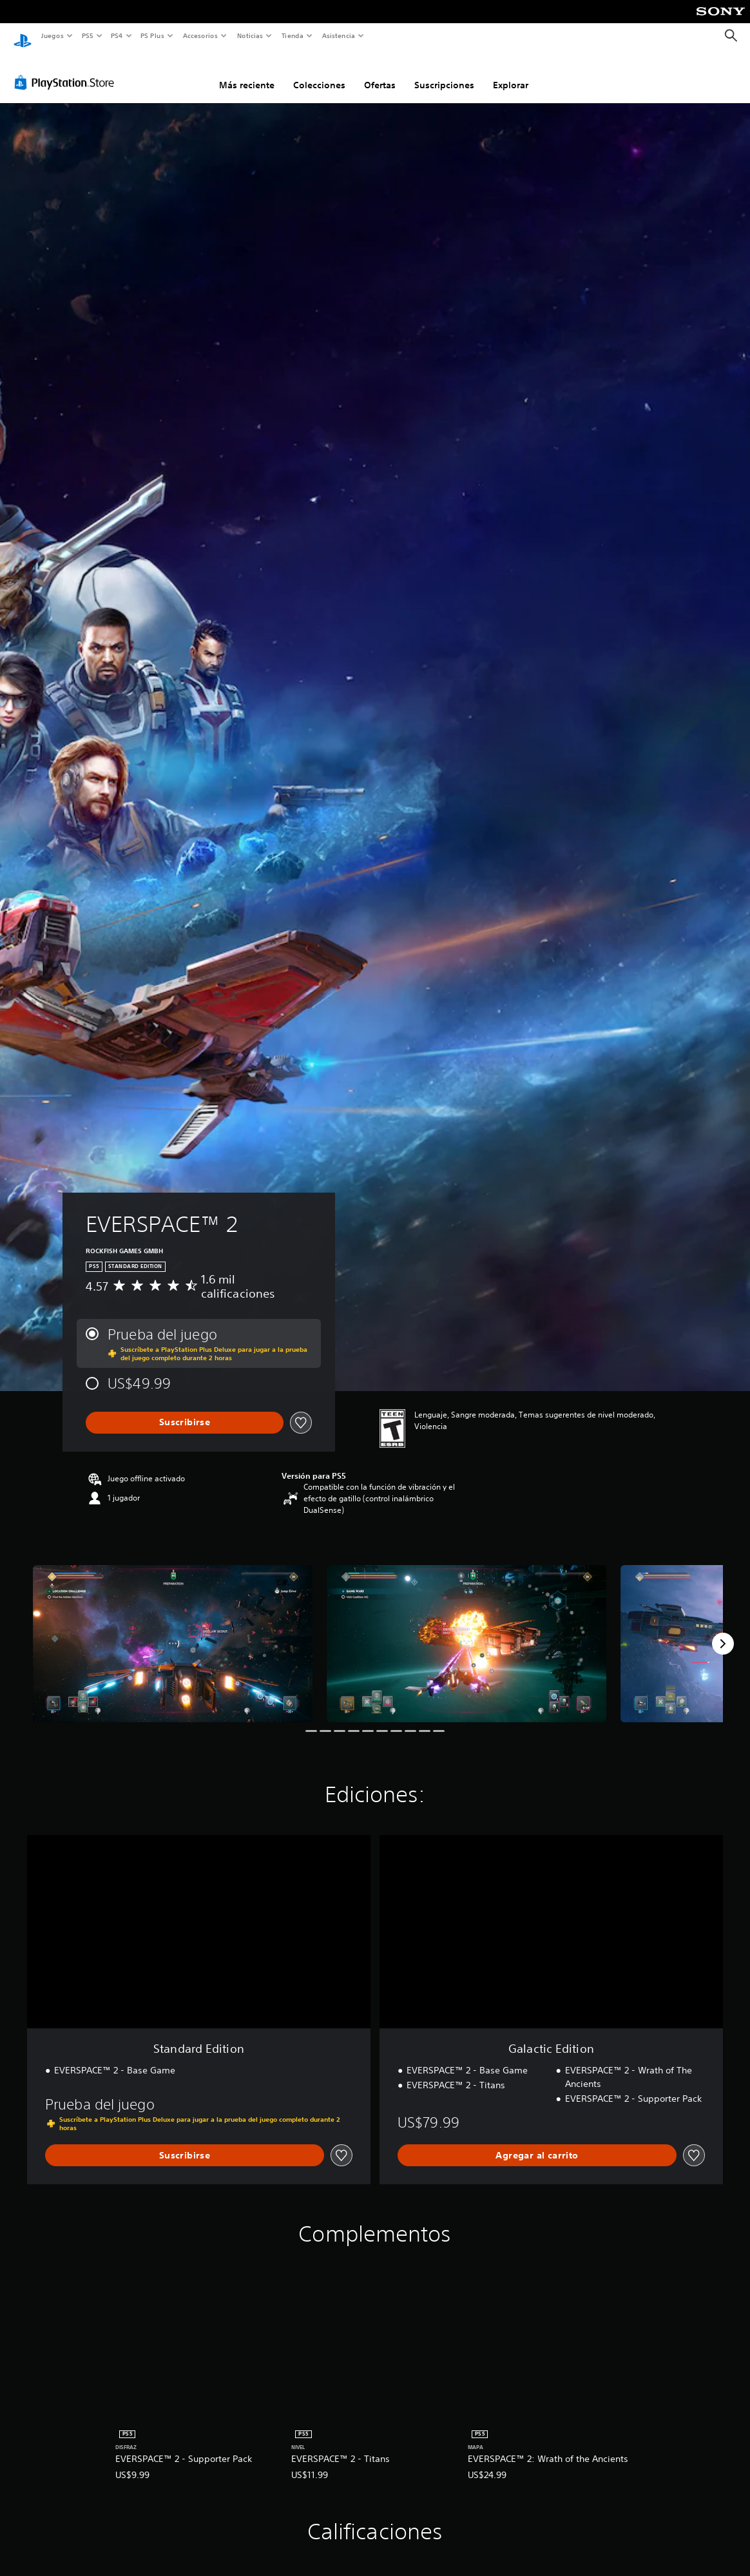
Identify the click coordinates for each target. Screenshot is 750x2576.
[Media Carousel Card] (172, 1631)
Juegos (52, 35)
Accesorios (200, 35)
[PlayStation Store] (67, 70)
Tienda (292, 35)
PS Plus (152, 35)
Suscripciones (444, 73)
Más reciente (246, 73)
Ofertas (380, 73)
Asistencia (338, 35)
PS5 (88, 35)
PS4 (117, 35)
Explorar (510, 73)
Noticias (250, 35)
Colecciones (319, 73)
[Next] (723, 1631)
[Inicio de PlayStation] (23, 36)
